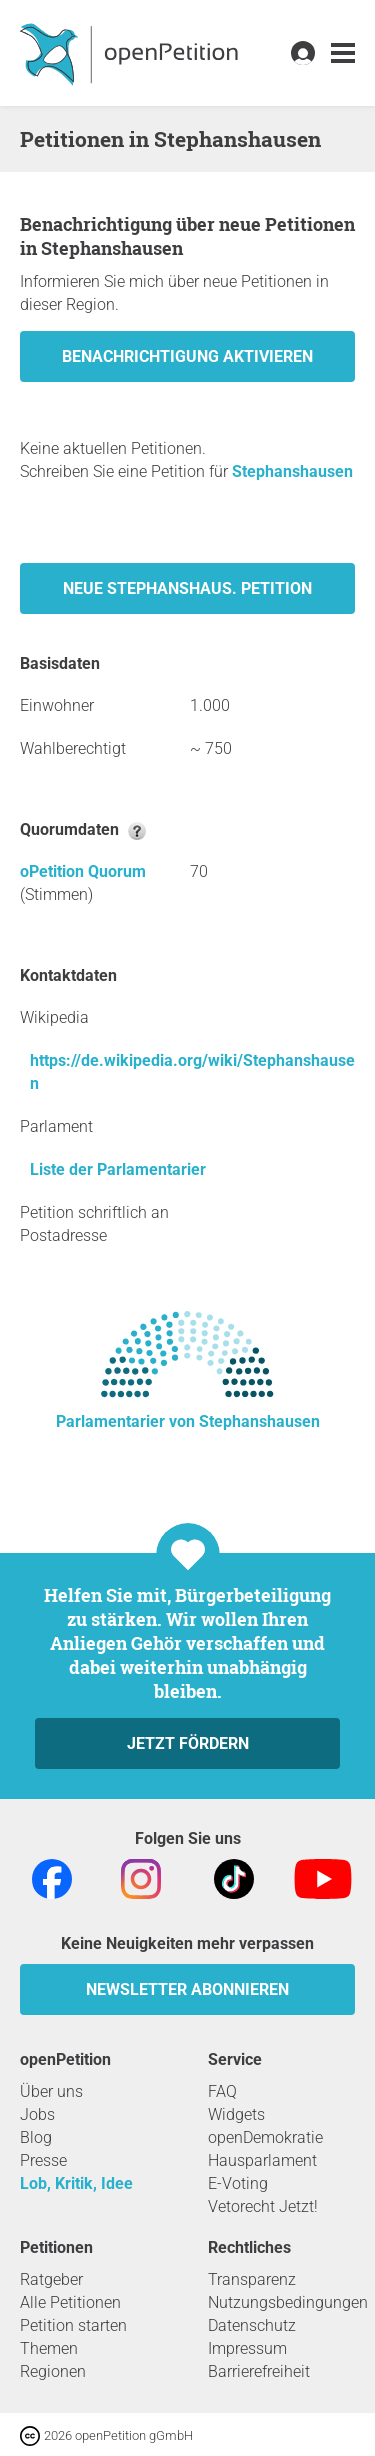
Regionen (53, 2371)
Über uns (51, 2091)
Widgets (236, 2114)
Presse (43, 2160)
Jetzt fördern (188, 1743)
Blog (36, 2137)
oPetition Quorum (83, 871)
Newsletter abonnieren (187, 1989)
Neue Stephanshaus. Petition (187, 588)
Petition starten (73, 2325)
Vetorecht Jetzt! (263, 2206)
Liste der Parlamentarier (118, 1169)
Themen (49, 2348)
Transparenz (252, 2279)
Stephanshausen (292, 471)
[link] (343, 53)
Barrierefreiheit (259, 2371)
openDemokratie (265, 2137)
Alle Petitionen (70, 2302)
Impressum (247, 2348)
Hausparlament (262, 2160)
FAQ (222, 2091)
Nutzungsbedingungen (288, 2302)
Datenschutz (252, 2325)
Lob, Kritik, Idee (76, 2183)
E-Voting (238, 2183)
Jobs (37, 2114)
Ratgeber (51, 2279)
